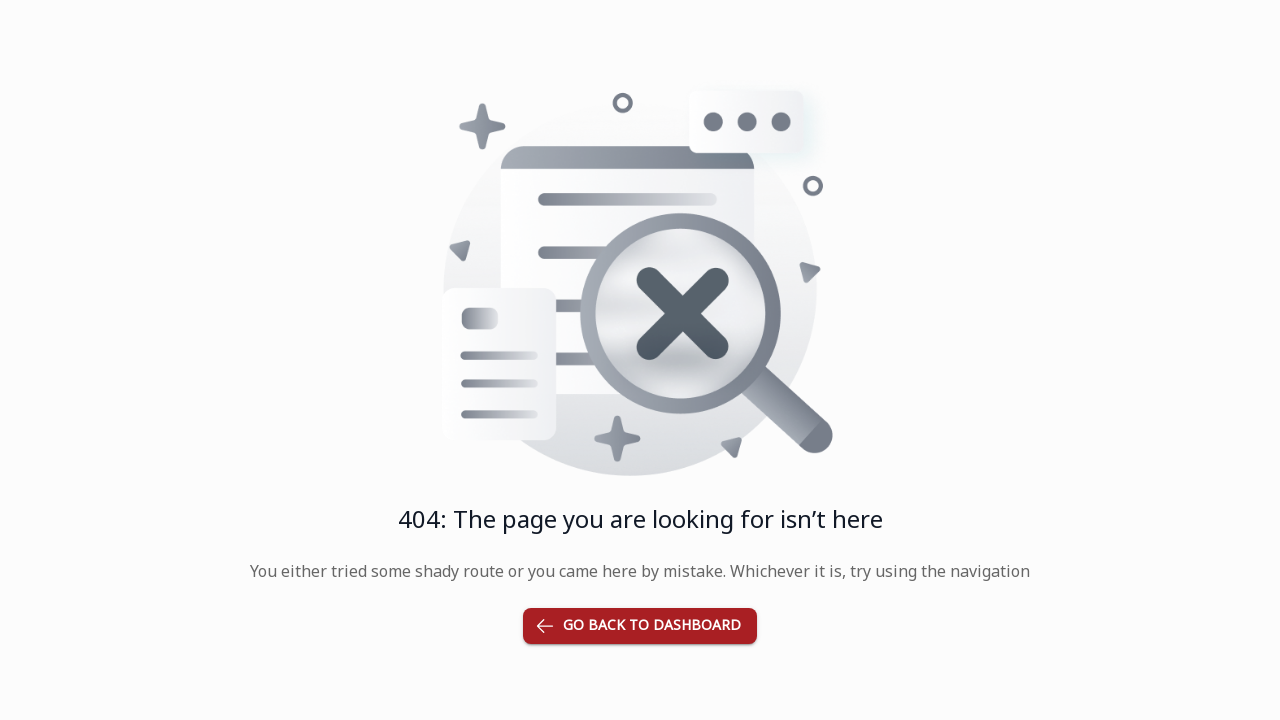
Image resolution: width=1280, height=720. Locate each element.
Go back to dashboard (640, 626)
